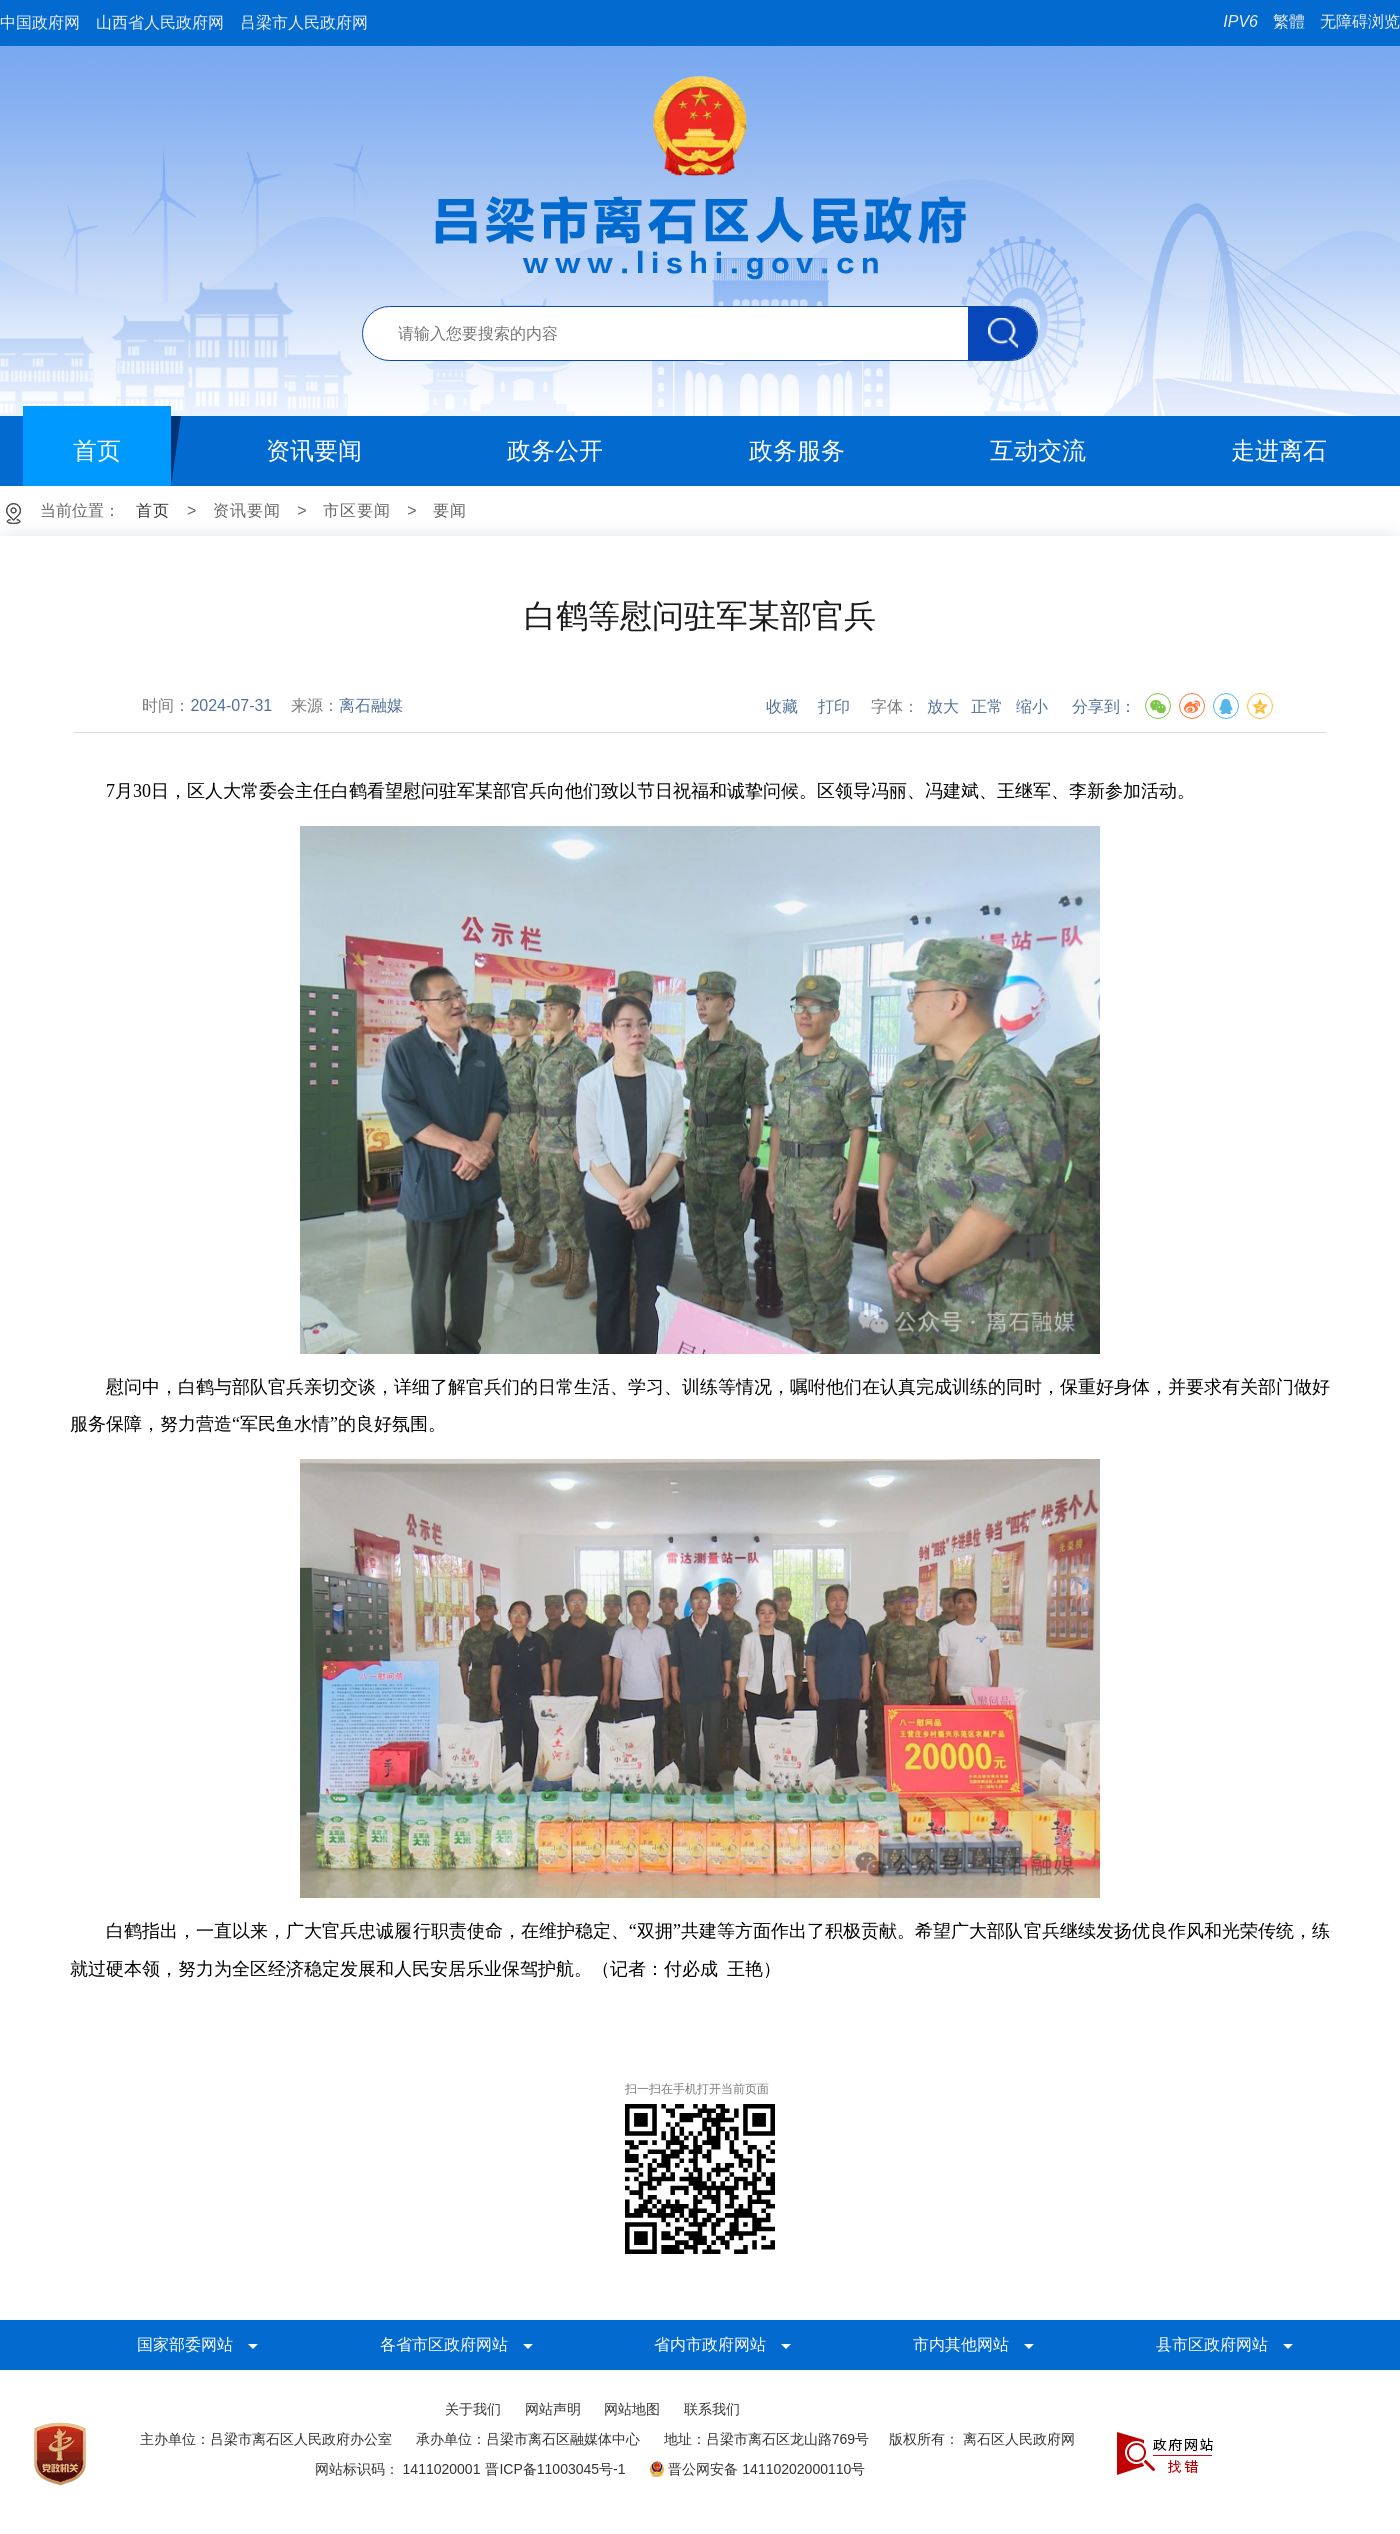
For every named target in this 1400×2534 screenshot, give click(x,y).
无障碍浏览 (1360, 21)
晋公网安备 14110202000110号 (757, 2469)
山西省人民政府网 (160, 22)
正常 (987, 706)
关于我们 (473, 2409)
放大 (943, 706)
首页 (153, 510)
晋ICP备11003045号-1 (555, 2469)
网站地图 (632, 2409)
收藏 (782, 706)
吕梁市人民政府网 (304, 22)
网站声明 (553, 2409)
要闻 (450, 510)
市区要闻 (357, 510)
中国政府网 (40, 22)
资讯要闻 (247, 510)
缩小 (1032, 706)
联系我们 (712, 2409)
